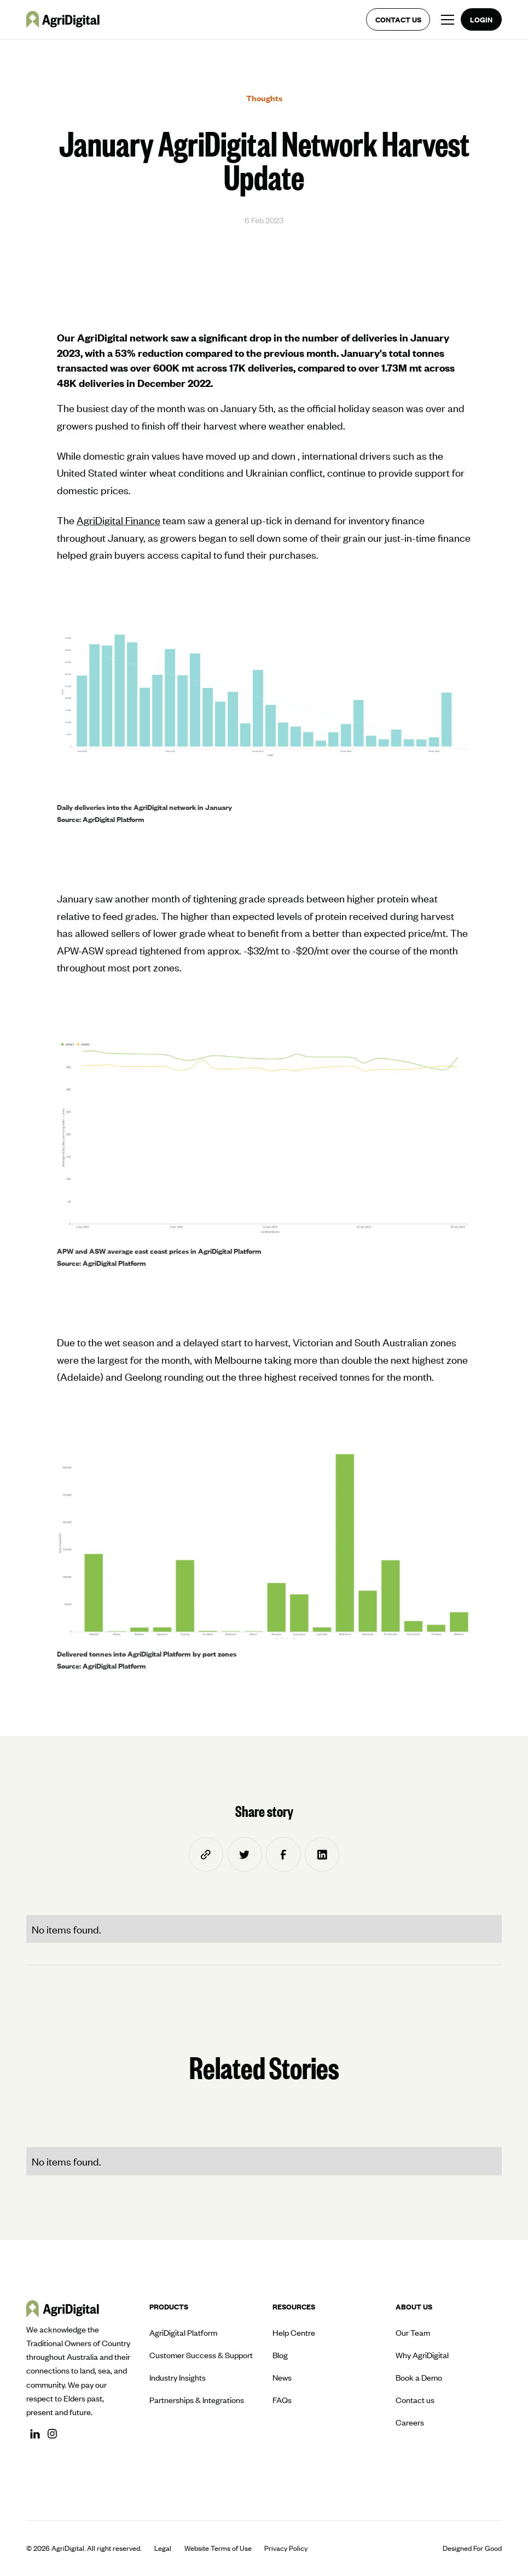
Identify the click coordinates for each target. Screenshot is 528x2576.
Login (481, 19)
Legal (162, 2548)
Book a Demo (419, 2377)
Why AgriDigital (422, 2354)
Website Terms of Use (218, 2548)
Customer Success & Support (201, 2354)
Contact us (398, 19)
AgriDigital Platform (183, 2332)
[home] (63, 19)
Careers (410, 2422)
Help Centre (293, 2332)
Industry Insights (177, 2377)
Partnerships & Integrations (196, 2399)
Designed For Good (472, 2548)
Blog (280, 2354)
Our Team (413, 2332)
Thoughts (264, 97)
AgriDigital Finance (118, 519)
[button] (445, 20)
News (282, 2377)
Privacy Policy (285, 2548)
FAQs (282, 2399)
